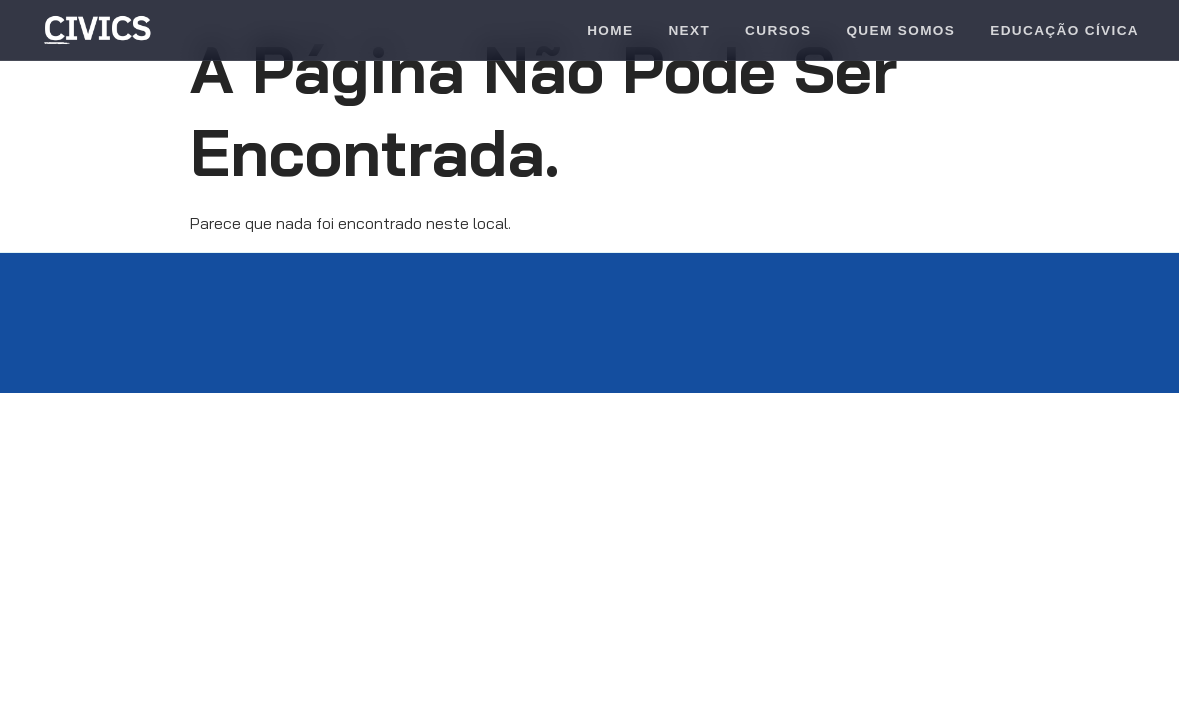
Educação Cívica (1064, 30)
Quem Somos (900, 30)
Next (689, 30)
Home (610, 30)
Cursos (778, 30)
